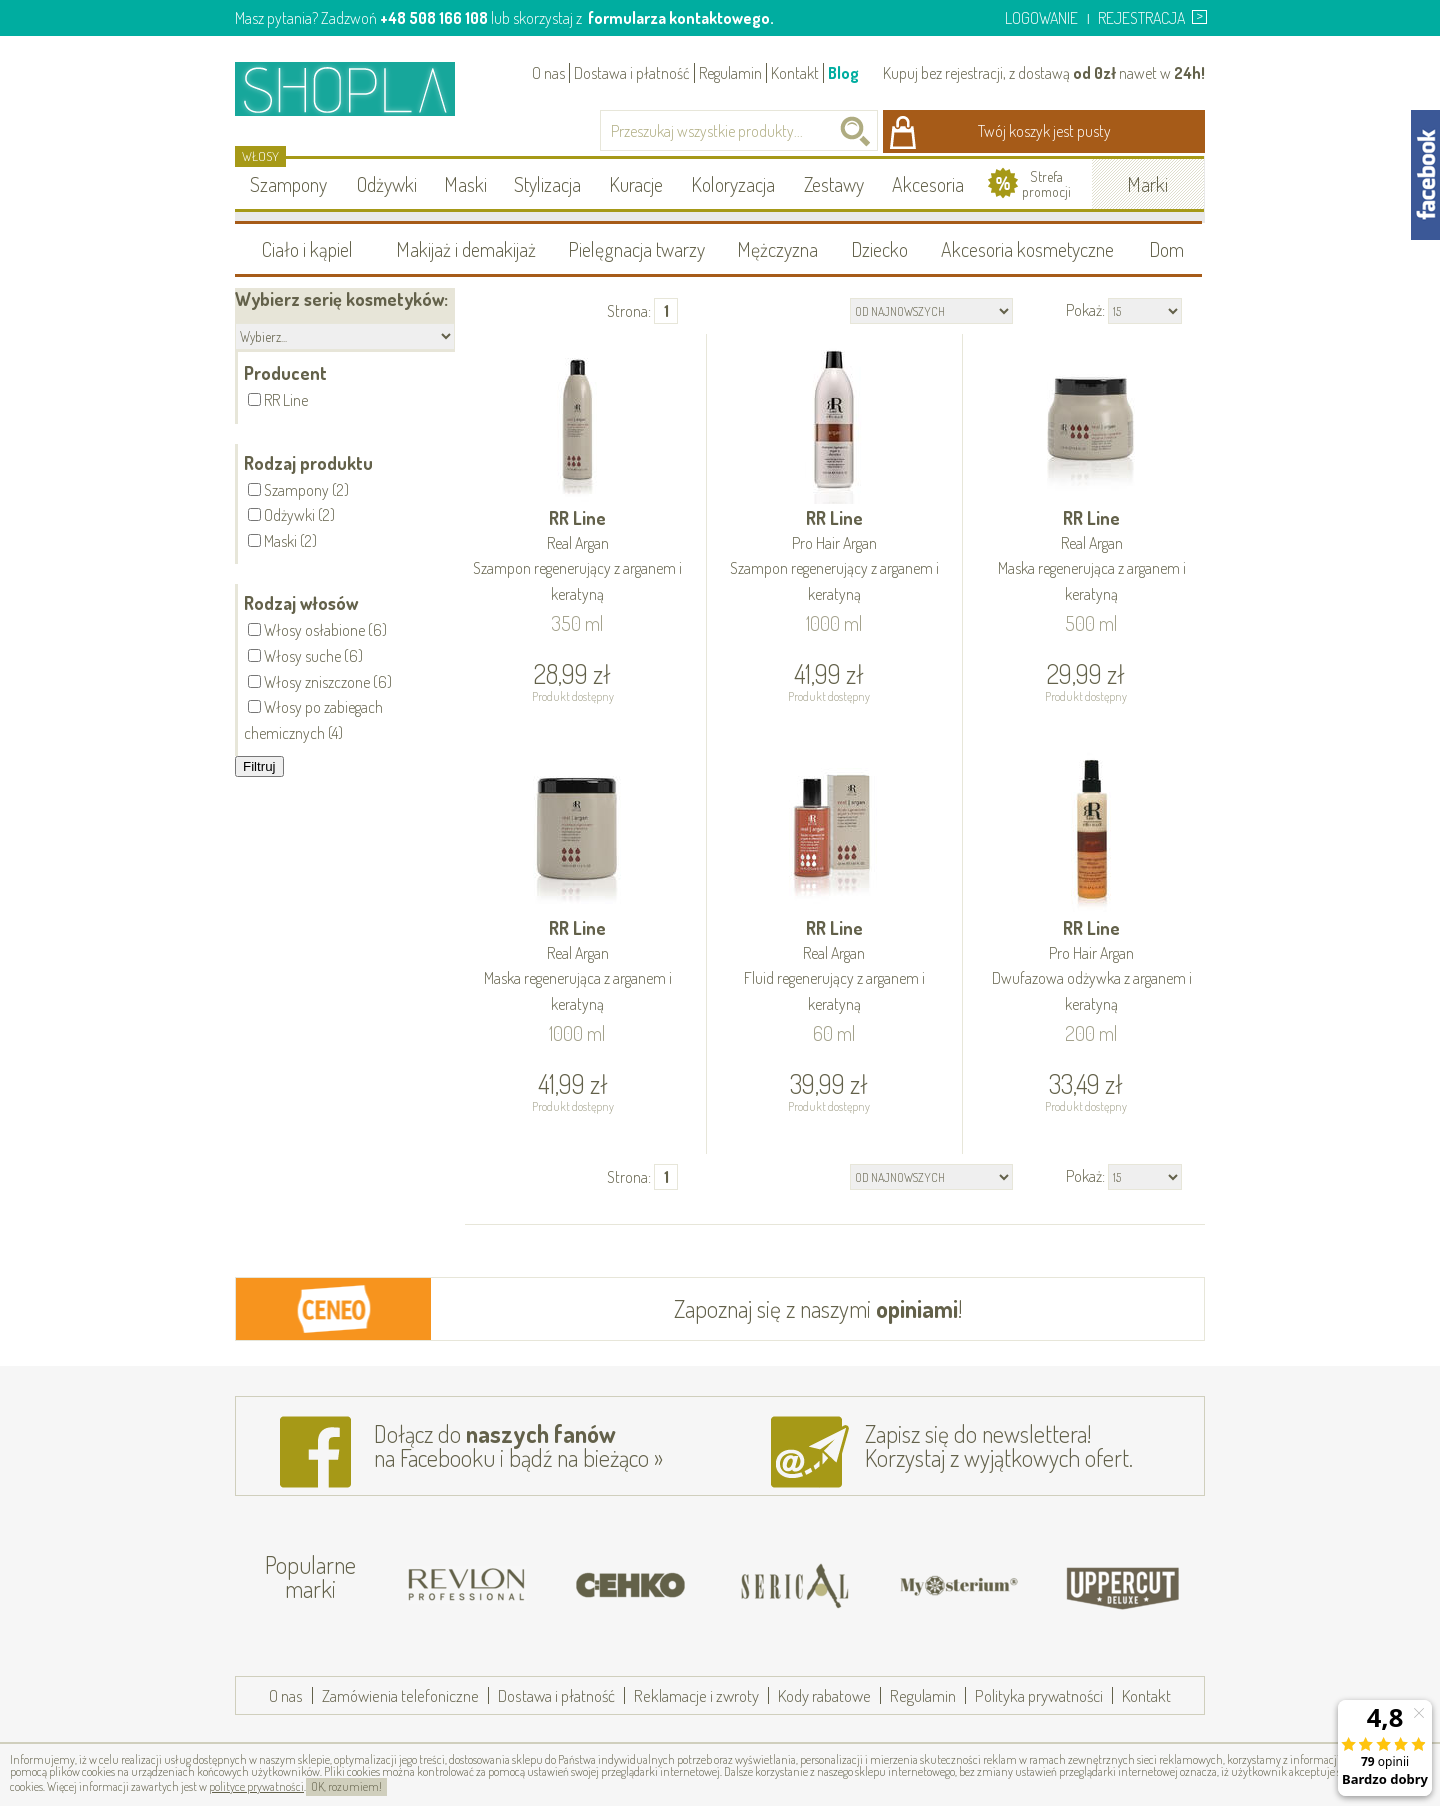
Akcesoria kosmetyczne (1027, 249)
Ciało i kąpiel (307, 249)
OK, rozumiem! (346, 1786)
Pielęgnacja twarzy (636, 249)
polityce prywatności (256, 1786)
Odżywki (387, 184)
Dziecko (879, 249)
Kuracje (636, 184)
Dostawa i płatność (632, 73)
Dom (1166, 249)
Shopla (358, 88)
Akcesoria (928, 184)
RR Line (578, 557)
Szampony (288, 184)
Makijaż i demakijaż (466, 249)
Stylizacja (547, 184)
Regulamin (730, 73)
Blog (843, 73)
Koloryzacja (733, 184)
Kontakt (795, 73)
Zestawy (834, 184)
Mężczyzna (777, 249)
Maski (465, 184)
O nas (548, 73)
